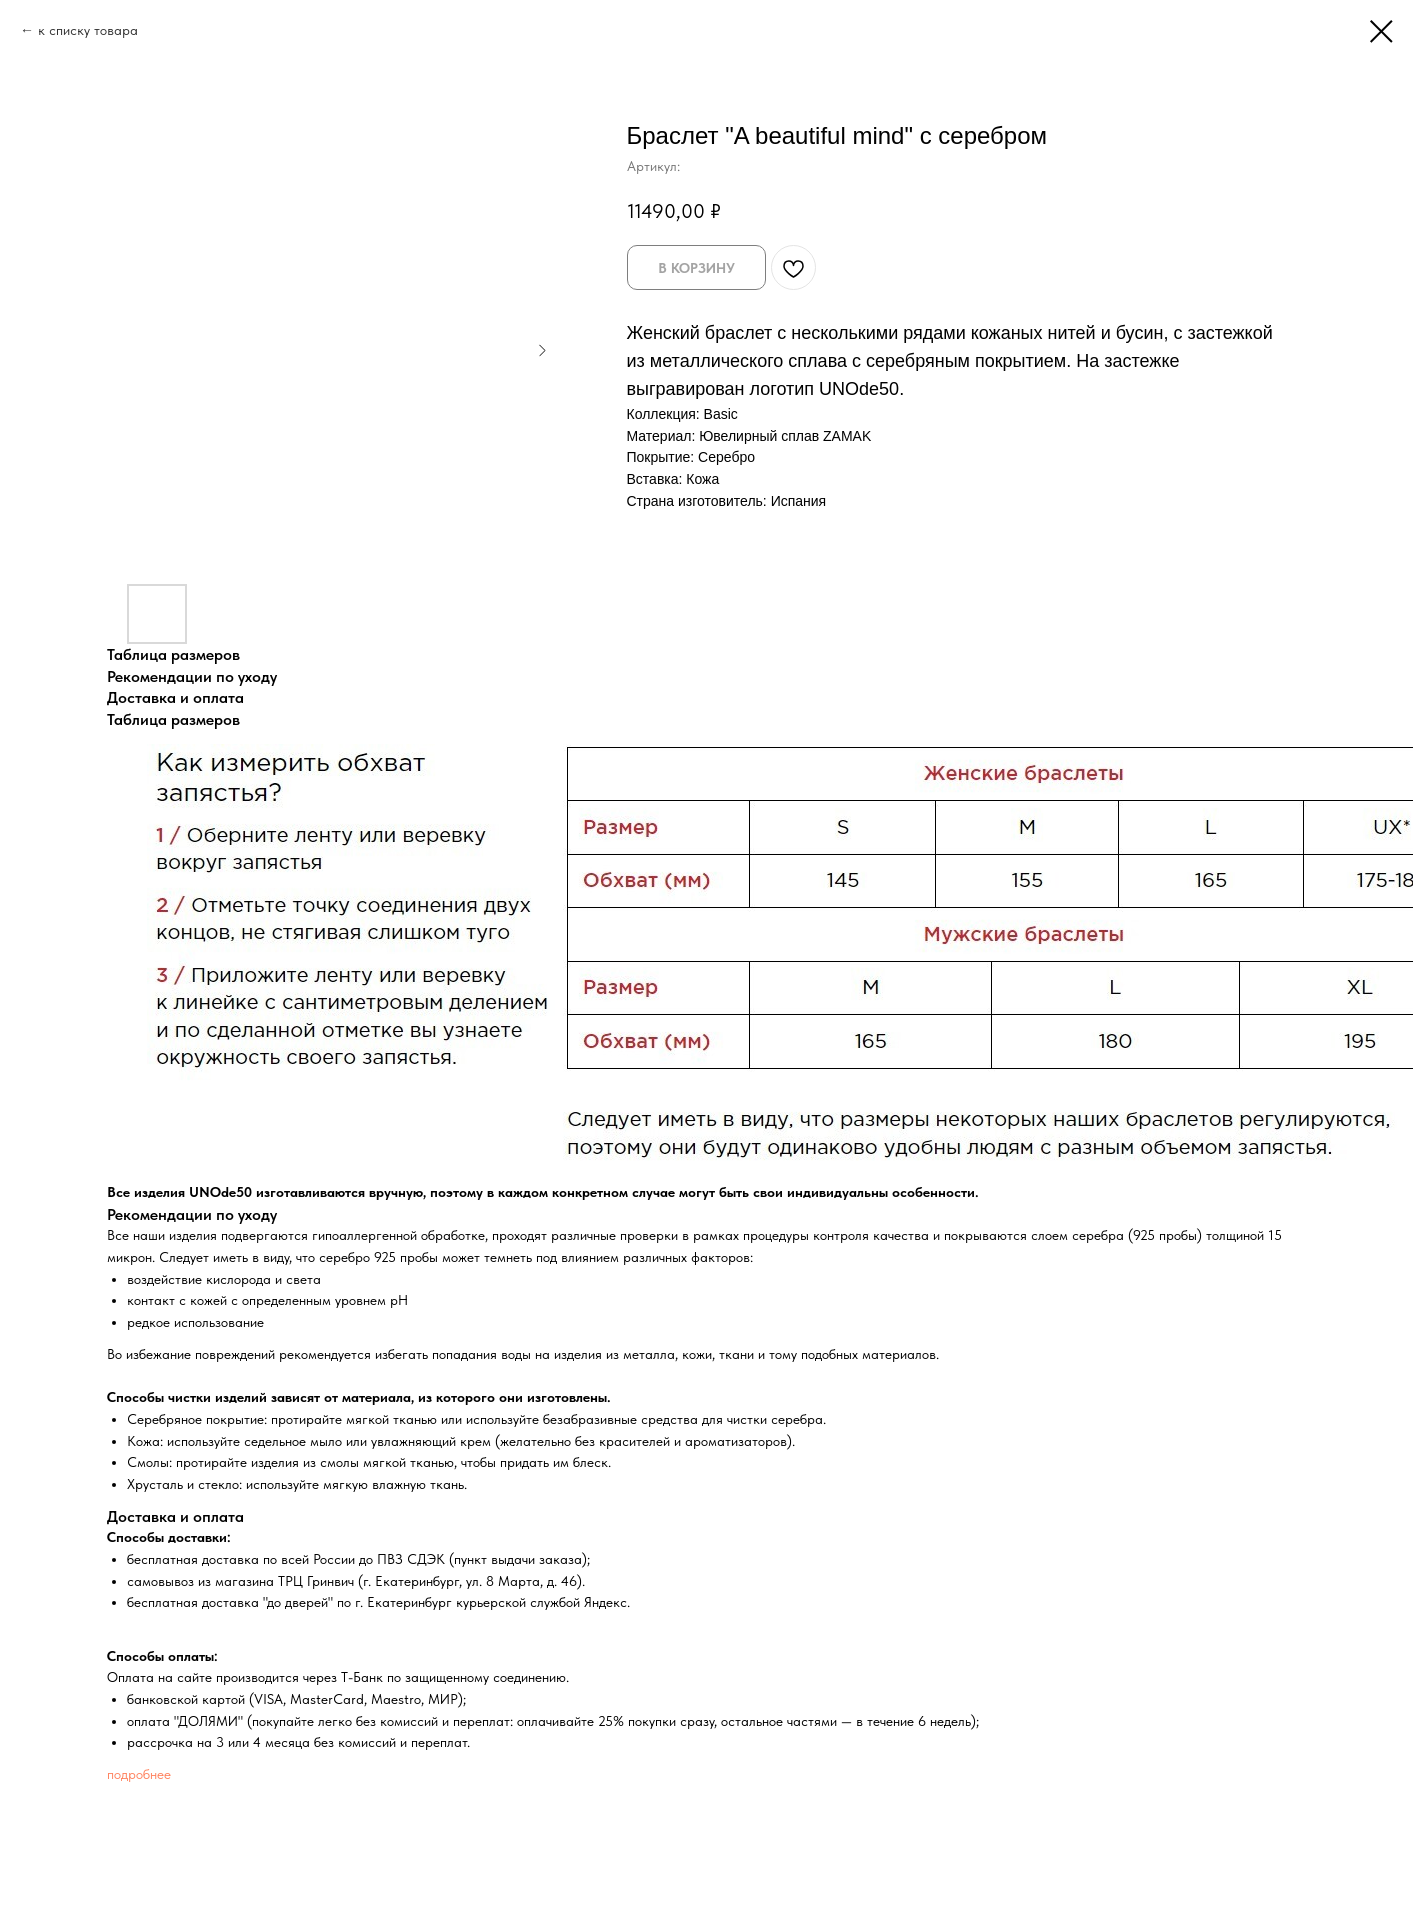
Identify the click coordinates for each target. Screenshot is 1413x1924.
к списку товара (88, 30)
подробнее (139, 1774)
